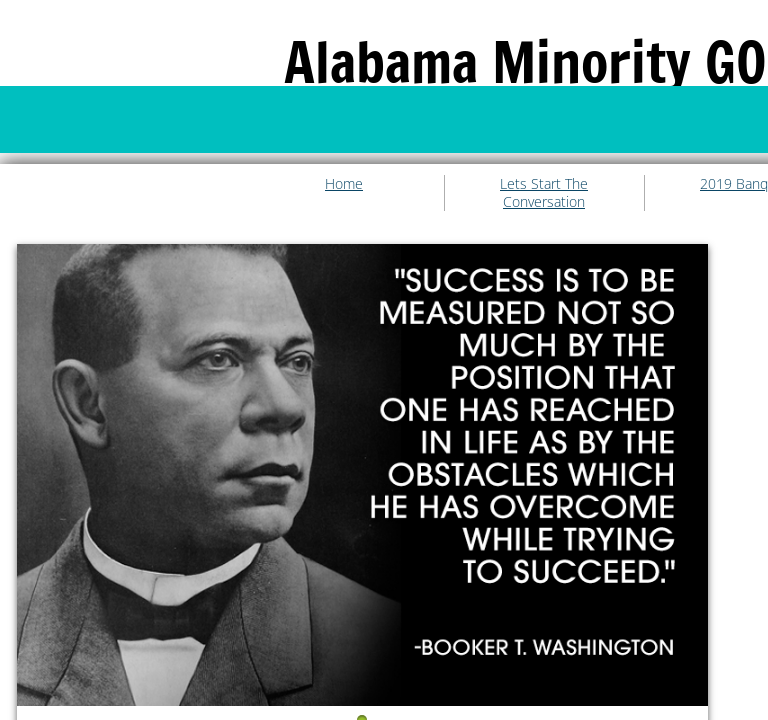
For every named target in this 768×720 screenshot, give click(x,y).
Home (344, 183)
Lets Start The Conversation (544, 192)
